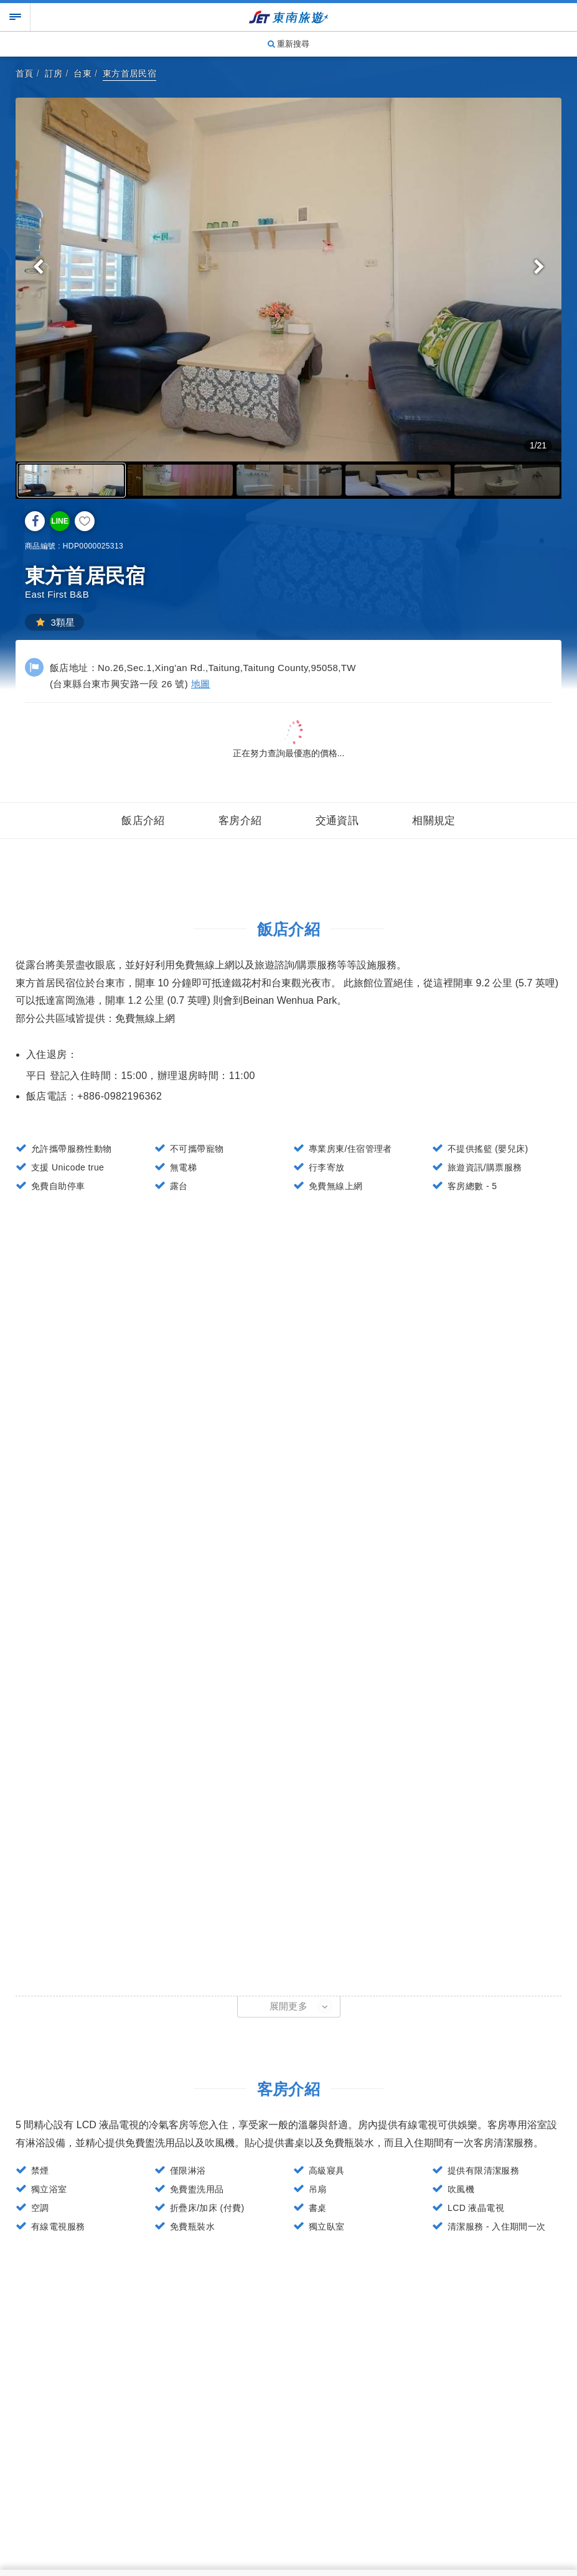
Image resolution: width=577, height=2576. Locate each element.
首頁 (25, 73)
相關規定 (434, 821)
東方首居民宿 (129, 73)
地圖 (200, 684)
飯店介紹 (143, 821)
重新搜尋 (289, 44)
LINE (59, 521)
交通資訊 (337, 821)
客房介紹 (240, 821)
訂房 (54, 73)
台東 (82, 73)
